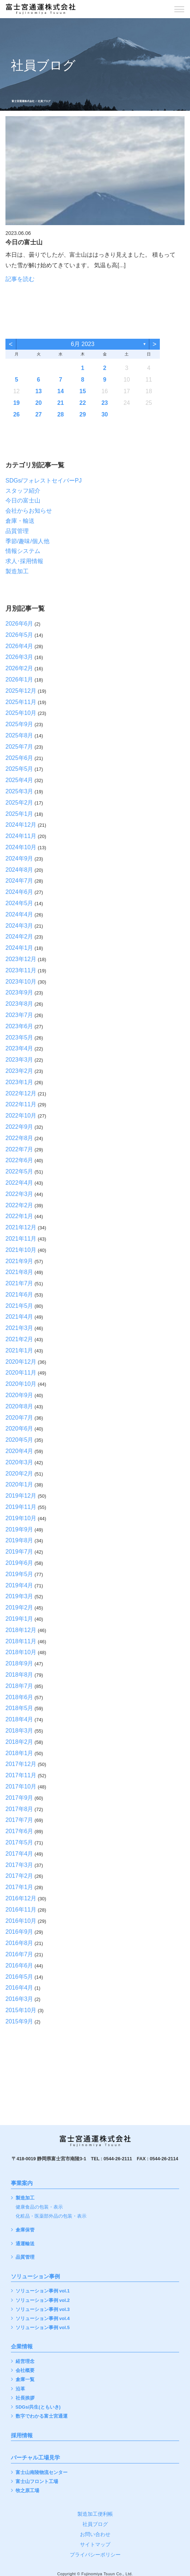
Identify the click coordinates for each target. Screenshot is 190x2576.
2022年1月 (19, 1216)
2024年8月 (19, 870)
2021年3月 (19, 1328)
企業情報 (22, 2346)
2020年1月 (19, 1484)
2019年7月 (19, 1552)
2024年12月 (20, 825)
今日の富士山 (22, 500)
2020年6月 (19, 1428)
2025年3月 (19, 791)
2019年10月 (20, 1518)
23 (104, 403)
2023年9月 (19, 992)
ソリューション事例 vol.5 (43, 2327)
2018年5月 (19, 1708)
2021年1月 (19, 1350)
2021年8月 (19, 1272)
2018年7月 (19, 1686)
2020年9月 (19, 1395)
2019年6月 (19, 1563)
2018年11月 (20, 1641)
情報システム (22, 551)
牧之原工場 (27, 2490)
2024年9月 (19, 858)
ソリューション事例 (35, 2276)
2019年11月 (20, 1507)
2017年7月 (19, 1820)
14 (60, 391)
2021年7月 (19, 1283)
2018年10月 (20, 1652)
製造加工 (17, 571)
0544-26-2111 (118, 2158)
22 (83, 403)
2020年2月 (19, 1473)
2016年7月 (19, 1954)
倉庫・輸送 (20, 521)
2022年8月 (19, 1138)
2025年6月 (19, 758)
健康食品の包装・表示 (39, 2207)
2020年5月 (19, 1440)
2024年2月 (19, 936)
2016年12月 (20, 1898)
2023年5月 (19, 1037)
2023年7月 (19, 1015)
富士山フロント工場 (37, 2481)
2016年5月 (19, 1977)
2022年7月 (19, 1149)
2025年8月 (19, 735)
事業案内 (22, 2183)
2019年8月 (19, 1540)
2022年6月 (19, 1160)
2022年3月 (19, 1194)
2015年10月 (20, 2010)
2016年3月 (19, 1999)
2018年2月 (19, 1742)
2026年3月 (19, 657)
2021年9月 (19, 1261)
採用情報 (22, 2435)
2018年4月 (19, 1719)
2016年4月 (19, 1988)
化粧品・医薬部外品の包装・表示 (51, 2216)
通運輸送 (25, 2244)
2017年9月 (19, 1798)
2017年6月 (19, 1831)
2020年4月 (19, 1451)
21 (60, 403)
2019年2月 (19, 1607)
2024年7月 (19, 881)
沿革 (20, 2389)
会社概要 (25, 2370)
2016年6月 (19, 1965)
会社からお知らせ (28, 511)
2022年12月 (20, 1093)
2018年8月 (19, 1675)
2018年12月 (20, 1630)
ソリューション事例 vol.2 (43, 2300)
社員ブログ (95, 2524)
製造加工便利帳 (95, 2514)
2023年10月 (20, 981)
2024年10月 (20, 847)
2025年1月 (19, 814)
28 (60, 414)
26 (16, 414)
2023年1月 (19, 1082)
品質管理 (17, 531)
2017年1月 (19, 1887)
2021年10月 (20, 1250)
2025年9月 (19, 724)
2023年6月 (19, 1026)
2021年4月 (19, 1317)
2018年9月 (19, 1663)
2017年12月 (20, 1764)
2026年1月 (19, 679)
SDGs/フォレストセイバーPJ (43, 480)
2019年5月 (19, 1574)
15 (83, 391)
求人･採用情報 (24, 561)
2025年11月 (20, 702)
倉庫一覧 (25, 2379)
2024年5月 (19, 903)
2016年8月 (19, 1943)
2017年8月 (19, 1809)
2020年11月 (20, 1373)
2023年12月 (20, 959)
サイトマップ (95, 2544)
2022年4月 (19, 1183)
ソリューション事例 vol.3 (43, 2309)
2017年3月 (19, 1865)
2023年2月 (19, 1071)
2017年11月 (20, 1775)
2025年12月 (20, 691)
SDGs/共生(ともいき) (38, 2407)
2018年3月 (19, 1730)
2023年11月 (20, 970)
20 (38, 403)
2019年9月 (19, 1529)
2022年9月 (19, 1127)
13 (38, 391)
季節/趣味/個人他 (27, 541)
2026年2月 (19, 668)
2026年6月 (19, 623)
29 (83, 414)
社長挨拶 (25, 2398)
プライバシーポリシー (95, 2554)
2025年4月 (19, 780)
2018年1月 (19, 1753)
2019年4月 (19, 1585)
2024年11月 (20, 836)
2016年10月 (20, 1921)
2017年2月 (19, 1876)
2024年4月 (19, 914)
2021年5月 (19, 1306)
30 (104, 414)
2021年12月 (20, 1227)
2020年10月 (20, 1384)
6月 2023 (82, 344)
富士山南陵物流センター (42, 2472)
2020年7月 (19, 1418)
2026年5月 (19, 635)
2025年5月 (19, 769)
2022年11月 (20, 1104)
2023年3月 (19, 1060)
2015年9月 (19, 2021)
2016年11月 (20, 1909)
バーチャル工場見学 (35, 2458)
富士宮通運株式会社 (23, 101)
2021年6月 (19, 1294)
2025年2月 (19, 802)
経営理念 (25, 2361)
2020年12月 (20, 1362)
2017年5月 (19, 1842)
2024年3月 (19, 926)
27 (38, 414)
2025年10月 (20, 713)
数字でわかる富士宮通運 (42, 2416)
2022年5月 (19, 1171)
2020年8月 (19, 1406)
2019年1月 (19, 1619)
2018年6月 (19, 1697)
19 (16, 403)
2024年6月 (19, 892)
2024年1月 (19, 948)
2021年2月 (19, 1339)
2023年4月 (19, 1048)
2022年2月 (19, 1205)
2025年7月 (19, 747)
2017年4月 (19, 1854)
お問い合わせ (95, 2534)
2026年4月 (19, 646)
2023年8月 (19, 1004)
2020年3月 (19, 1462)
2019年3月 (19, 1596)
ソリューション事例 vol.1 (43, 2291)
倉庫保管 (25, 2230)
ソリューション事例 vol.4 (43, 2318)
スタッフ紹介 (22, 491)
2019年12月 (20, 1496)
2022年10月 (20, 1115)
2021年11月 (20, 1239)
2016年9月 (19, 1932)
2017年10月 (20, 1786)
